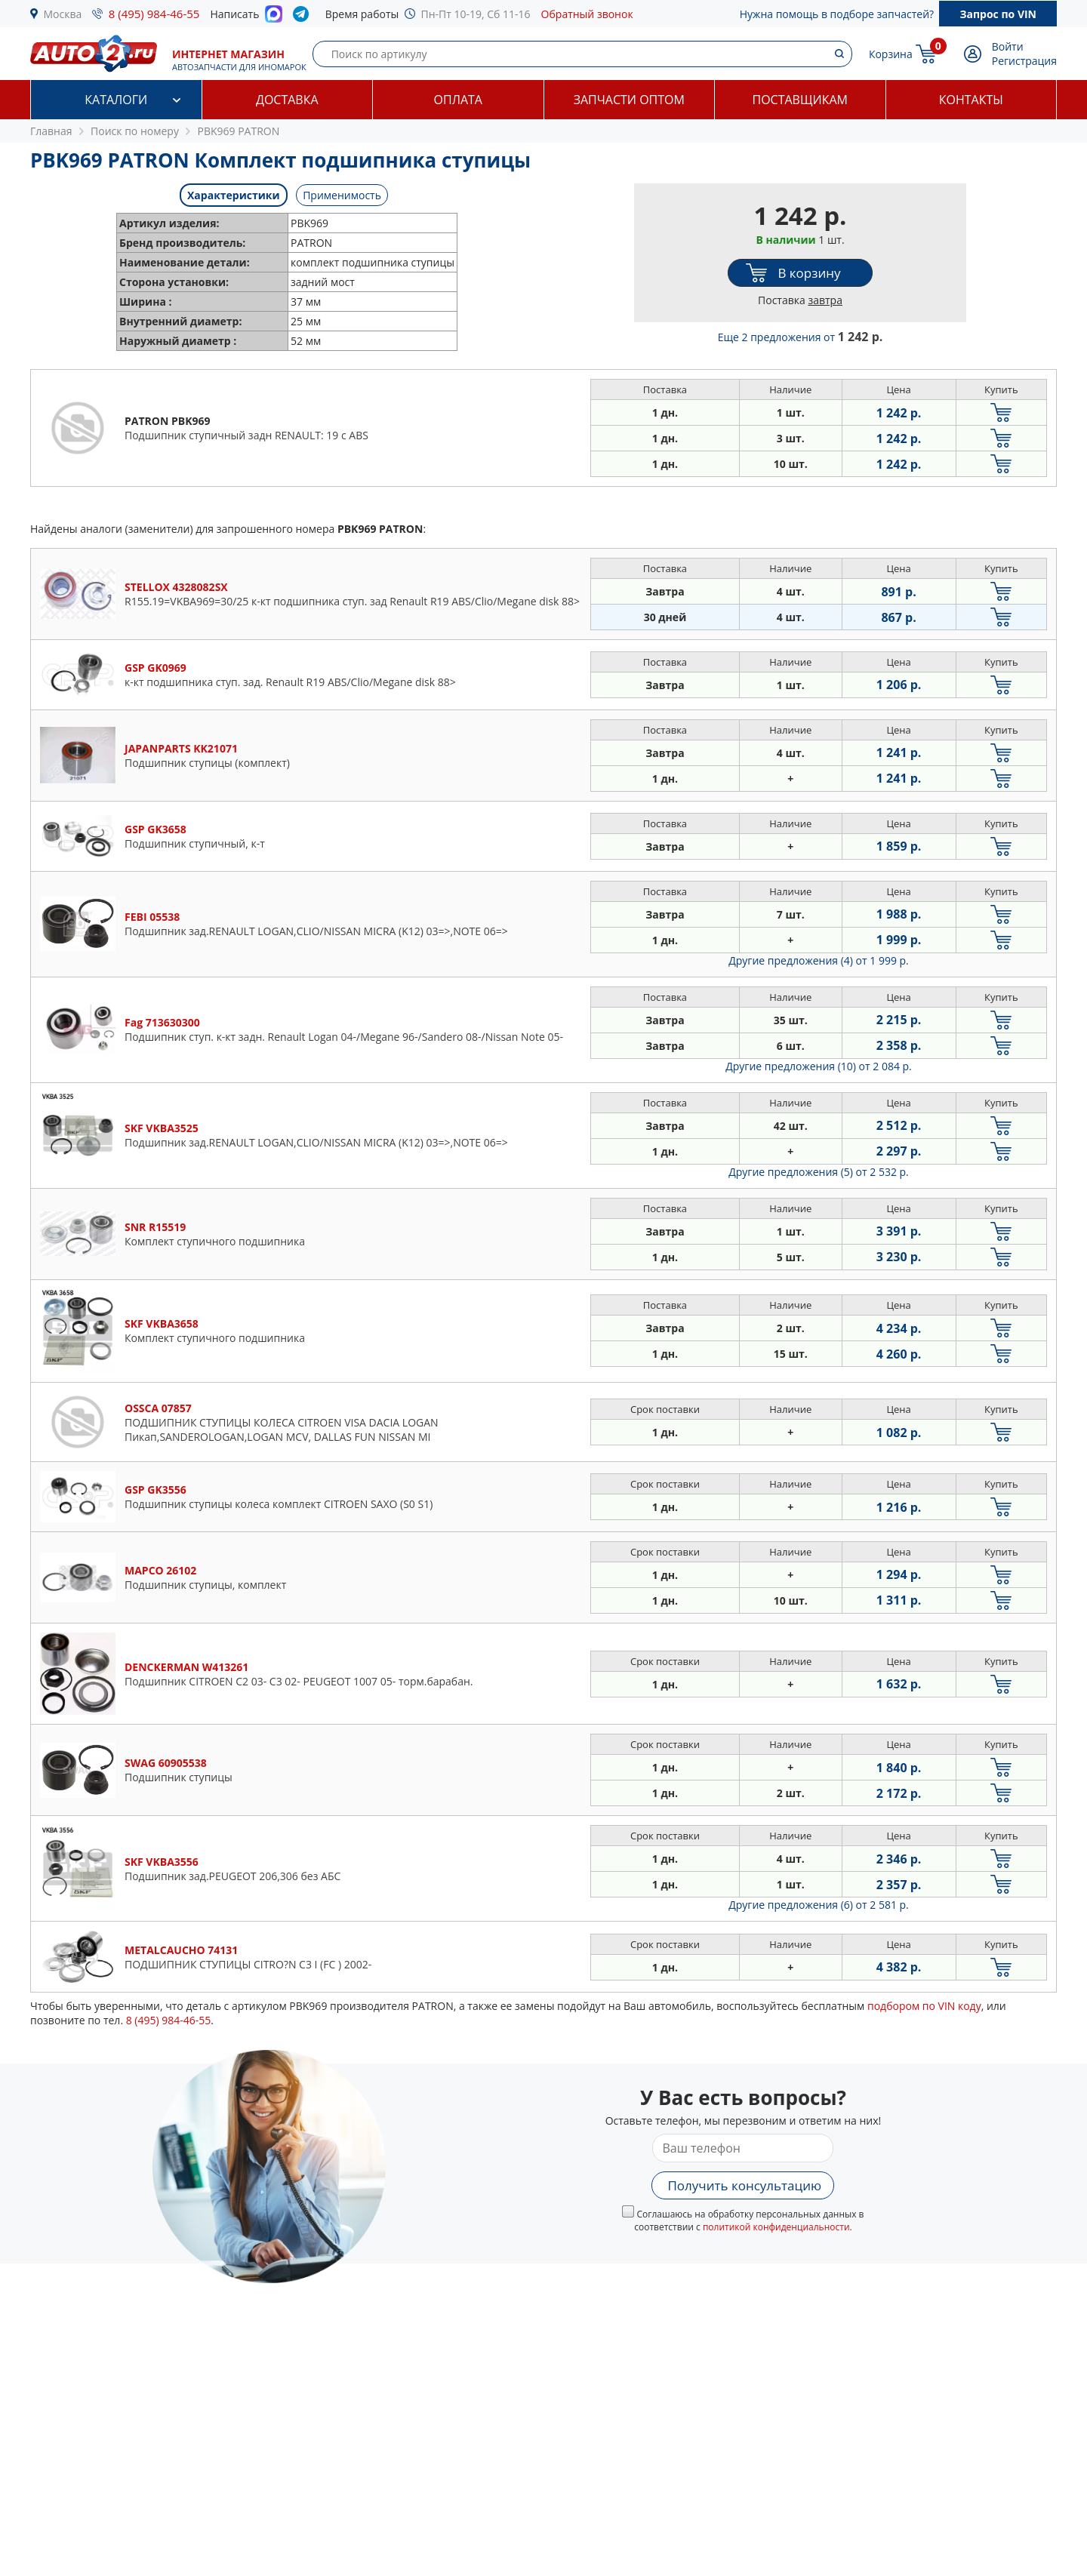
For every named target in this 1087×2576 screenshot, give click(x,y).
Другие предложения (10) (818, 1066)
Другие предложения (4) (818, 960)
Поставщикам (800, 99)
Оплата (458, 99)
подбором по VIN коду (924, 2006)
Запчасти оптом (629, 99)
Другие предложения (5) (818, 1172)
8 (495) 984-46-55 (154, 13)
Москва (63, 14)
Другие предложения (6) (818, 1904)
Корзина (891, 54)
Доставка (287, 99)
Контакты (971, 99)
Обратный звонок (587, 14)
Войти (1008, 46)
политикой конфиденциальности (776, 2227)
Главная (51, 131)
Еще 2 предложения (800, 337)
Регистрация (1024, 61)
